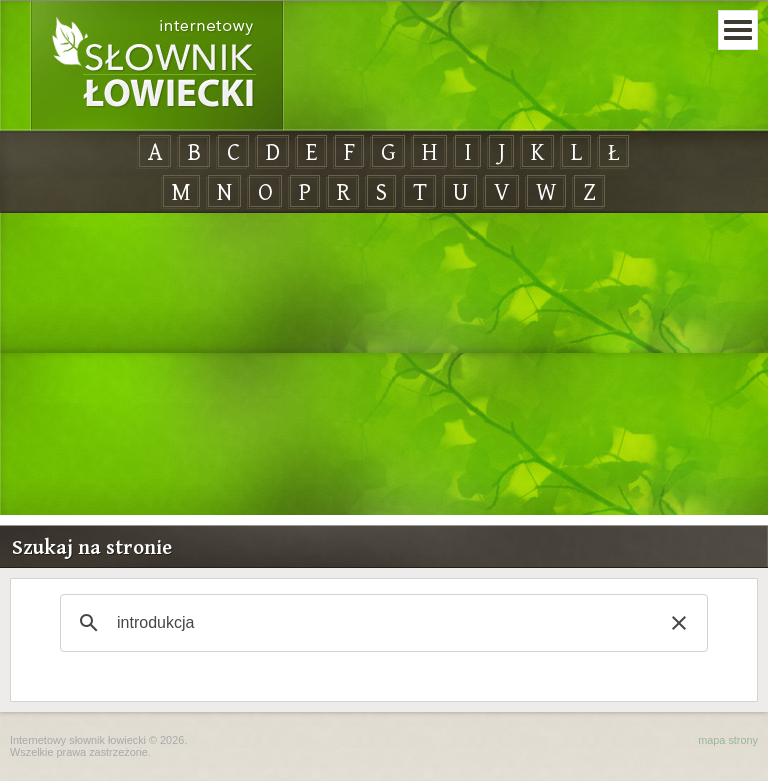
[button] (679, 623)
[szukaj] (381, 623)
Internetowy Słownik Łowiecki (157, 66)
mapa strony (728, 740)
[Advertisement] (384, 365)
